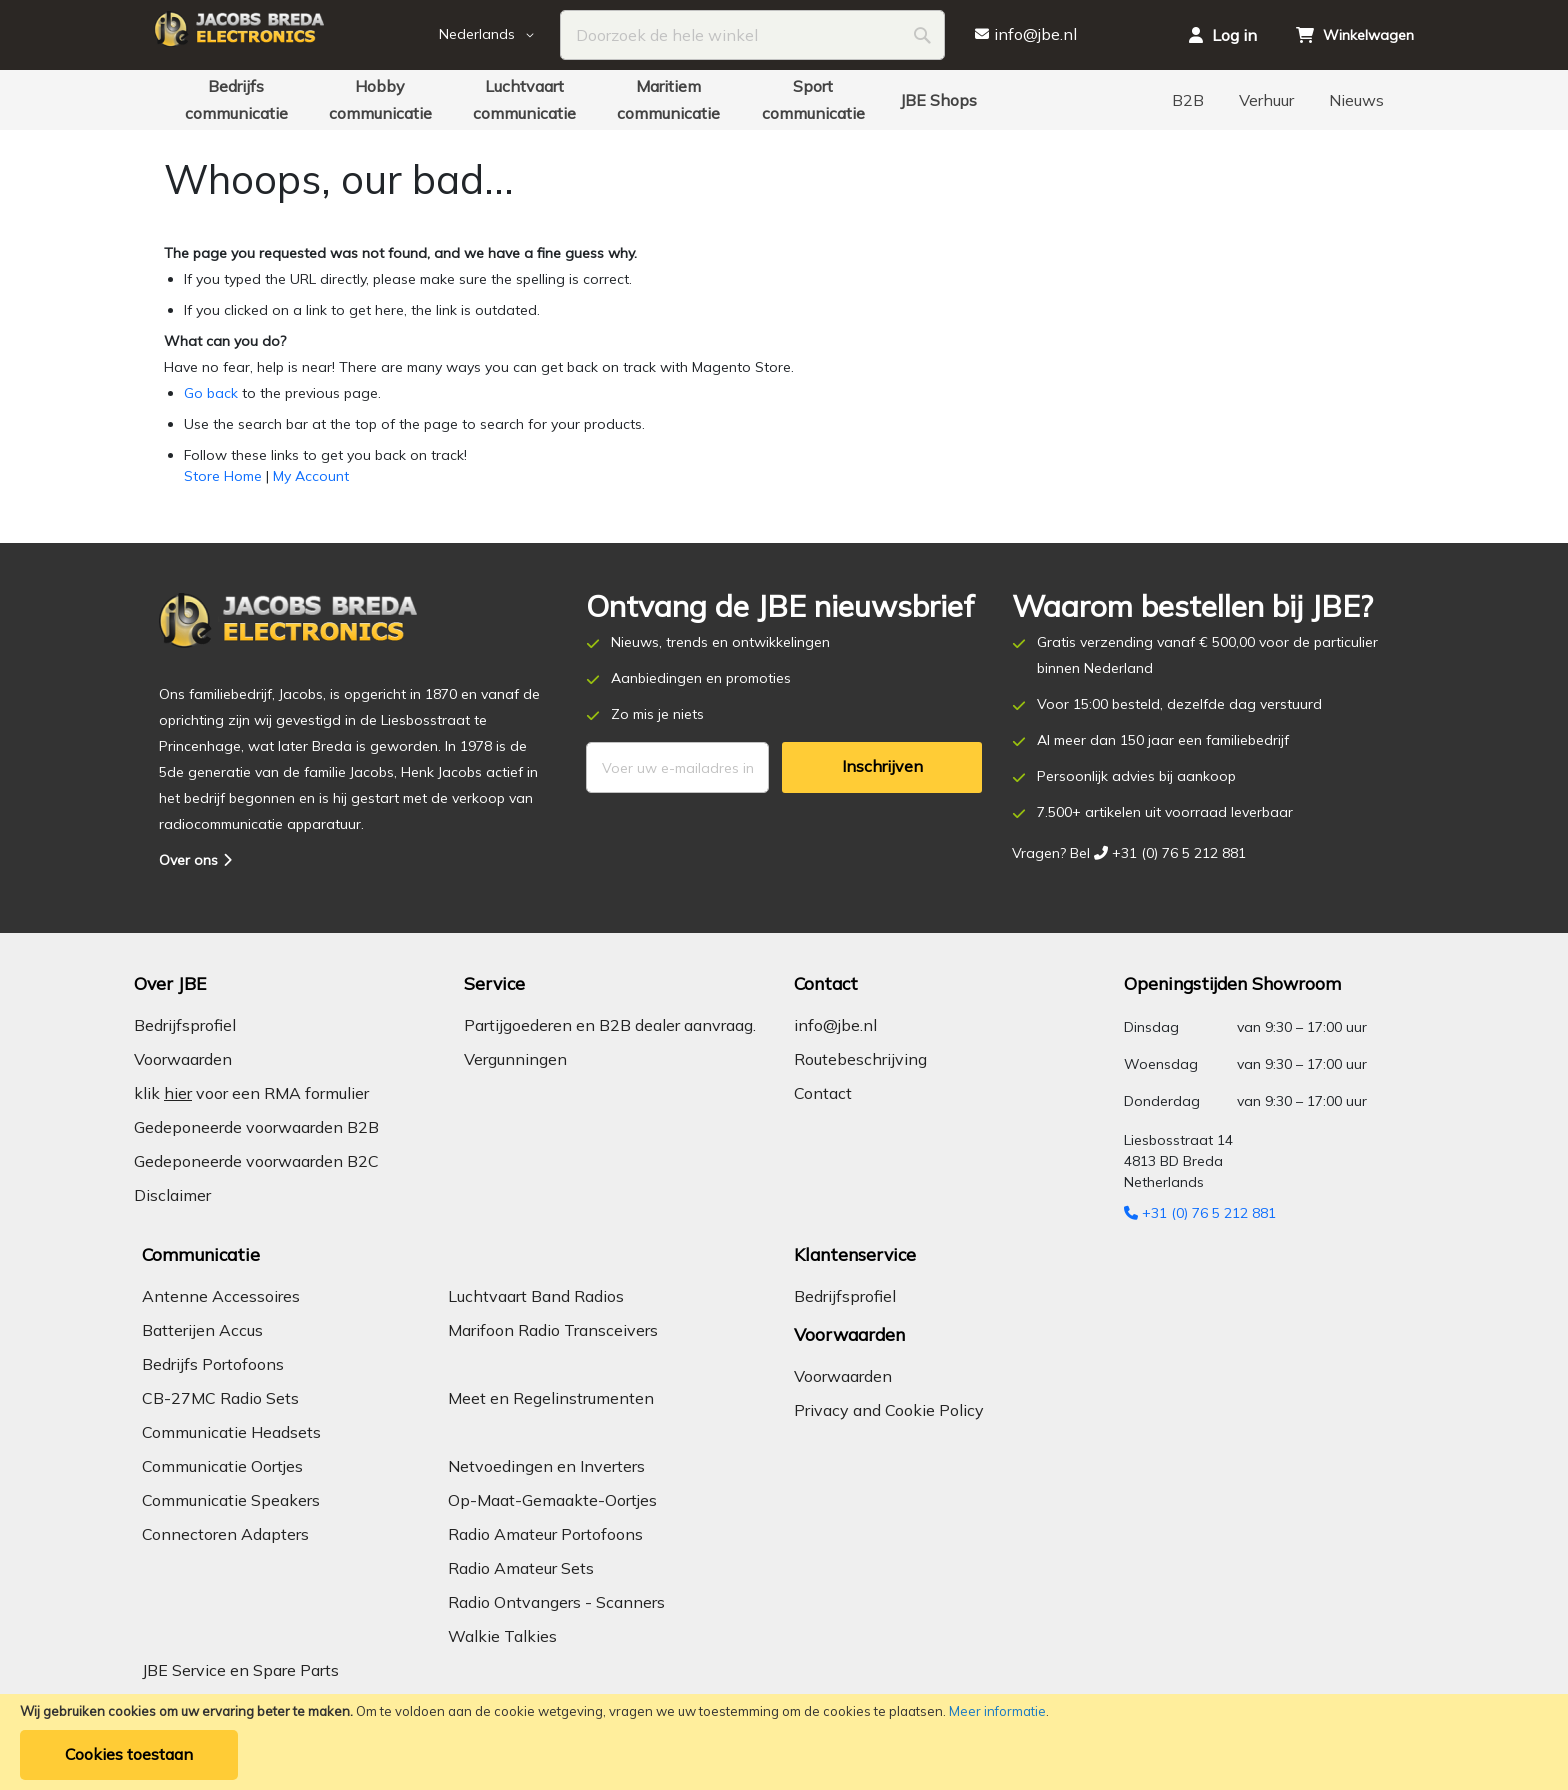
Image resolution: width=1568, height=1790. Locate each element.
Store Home (223, 476)
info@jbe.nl (835, 1025)
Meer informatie (997, 1711)
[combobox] (752, 35)
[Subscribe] (882, 767)
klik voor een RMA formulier (251, 1093)
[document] (784, 1742)
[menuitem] (236, 100)
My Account (311, 476)
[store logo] (294, 35)
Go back (211, 393)
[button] (500, 35)
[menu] (784, 100)
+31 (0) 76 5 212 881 (1200, 1213)
